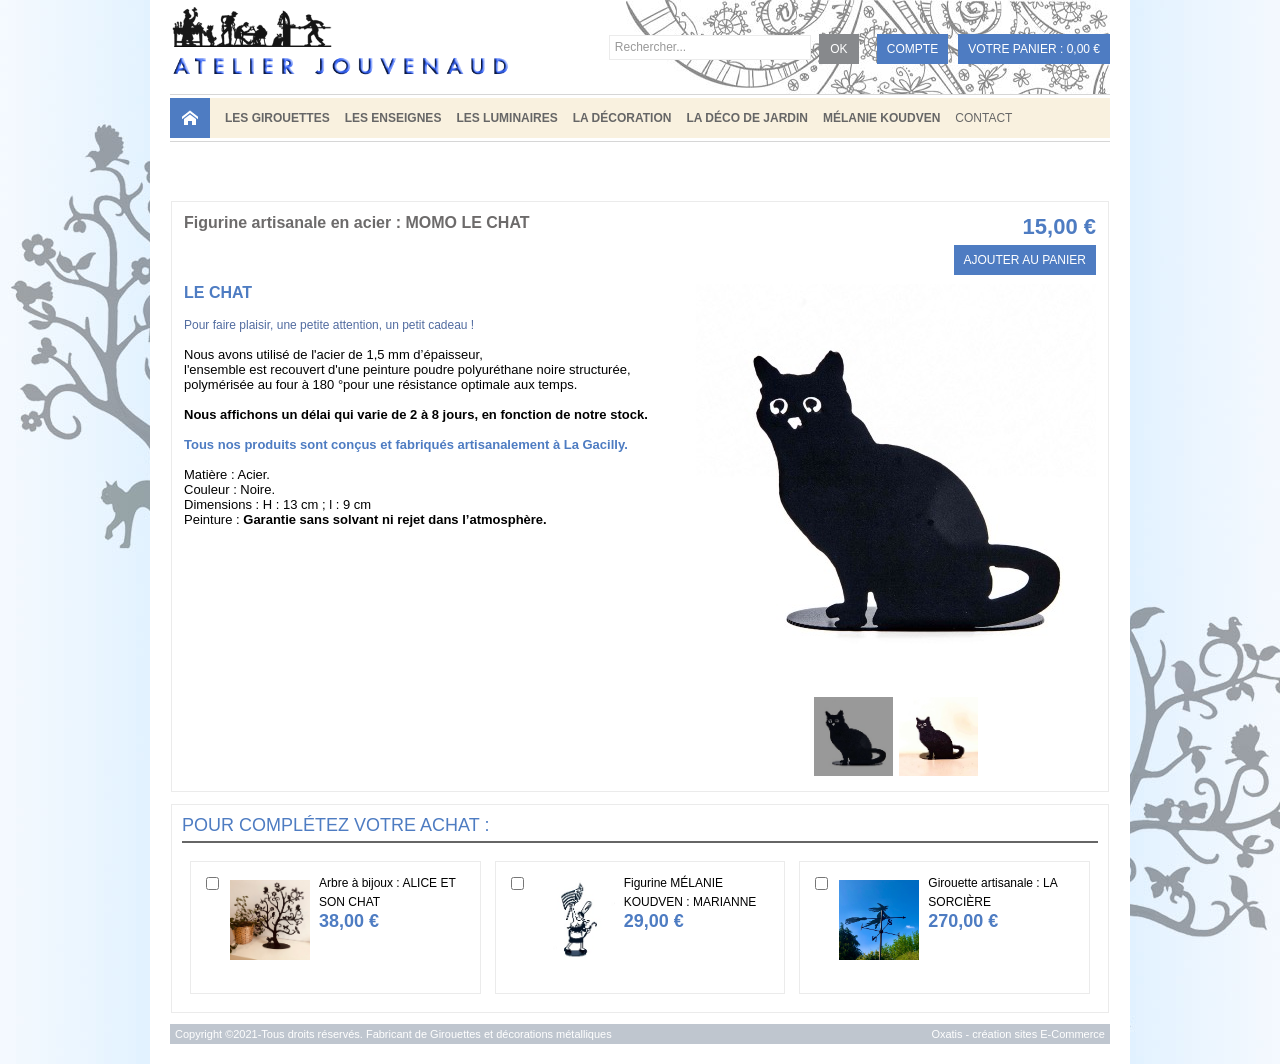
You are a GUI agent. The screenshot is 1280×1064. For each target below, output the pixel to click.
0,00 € (1083, 49)
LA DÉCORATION (622, 118)
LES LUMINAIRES (506, 118)
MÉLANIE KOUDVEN (881, 118)
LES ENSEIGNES (393, 118)
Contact (983, 118)
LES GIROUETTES (277, 118)
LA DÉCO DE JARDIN (747, 118)
